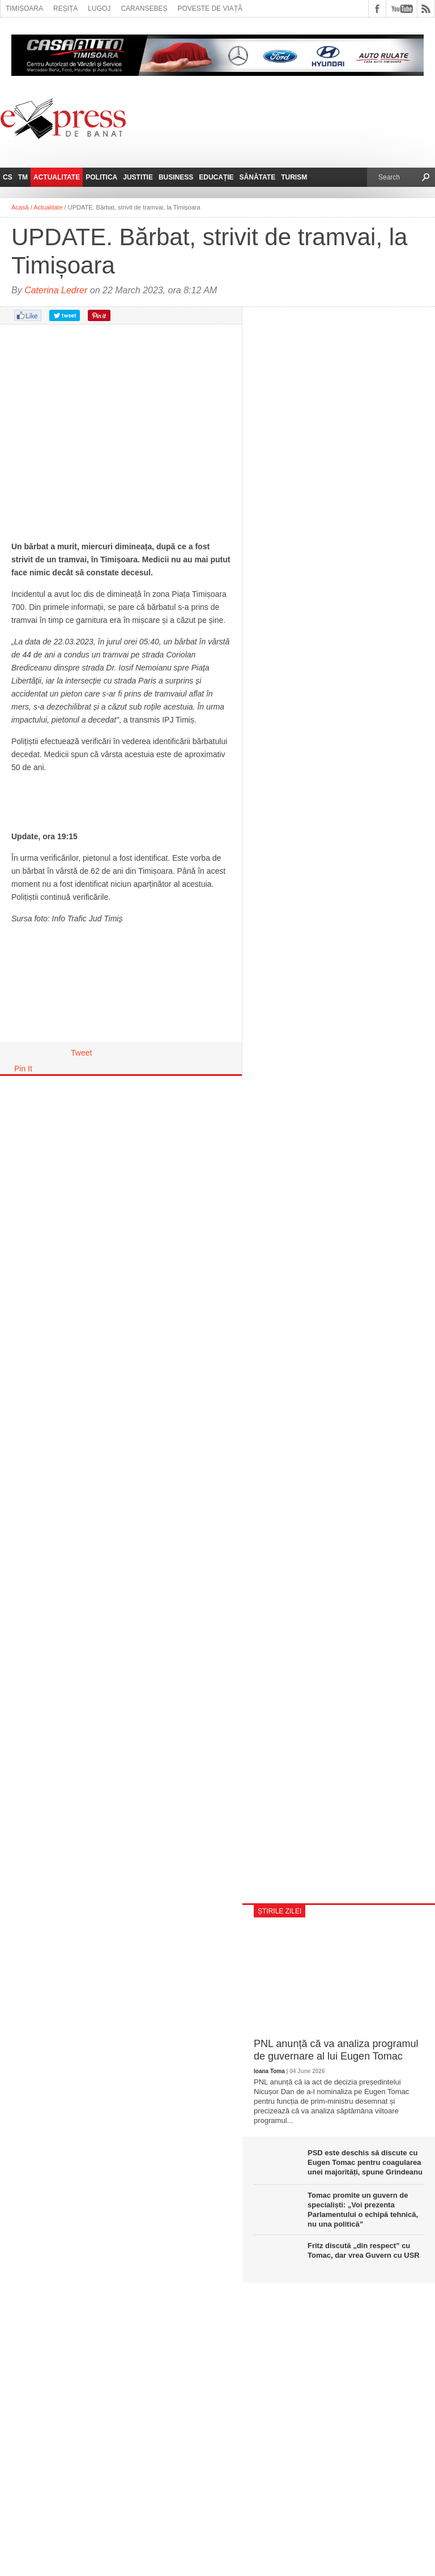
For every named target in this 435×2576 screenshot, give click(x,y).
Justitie (138, 177)
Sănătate (258, 177)
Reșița (65, 8)
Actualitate (56, 177)
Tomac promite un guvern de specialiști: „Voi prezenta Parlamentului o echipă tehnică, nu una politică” (363, 2209)
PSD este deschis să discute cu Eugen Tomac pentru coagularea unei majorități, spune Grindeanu (365, 2162)
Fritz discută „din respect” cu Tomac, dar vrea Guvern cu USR (364, 2250)
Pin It (23, 1068)
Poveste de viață (209, 8)
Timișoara (24, 8)
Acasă (20, 207)
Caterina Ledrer (55, 290)
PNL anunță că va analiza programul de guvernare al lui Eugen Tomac (336, 2050)
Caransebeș (144, 8)
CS (7, 177)
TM (23, 177)
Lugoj (99, 8)
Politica (101, 177)
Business (176, 177)
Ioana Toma (269, 2071)
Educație (216, 177)
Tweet (81, 1052)
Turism (294, 177)
